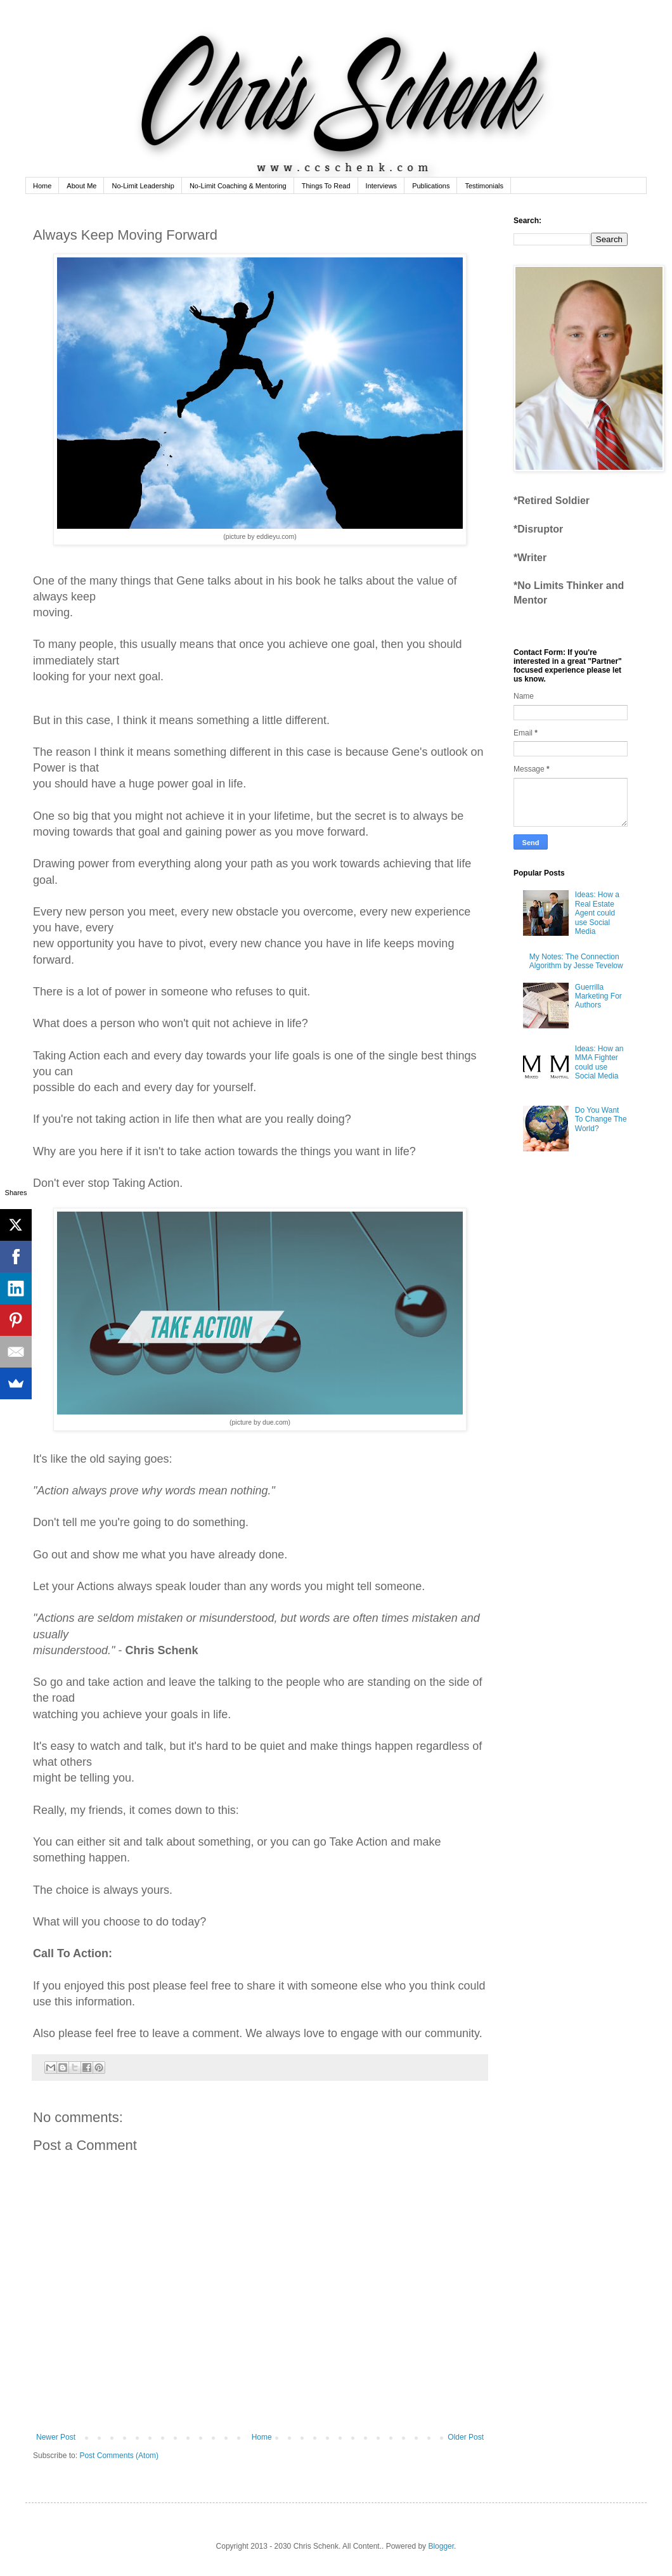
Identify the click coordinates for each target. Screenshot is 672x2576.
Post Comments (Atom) (118, 2455)
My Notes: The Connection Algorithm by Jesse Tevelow (576, 961)
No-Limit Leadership (143, 186)
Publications (430, 186)
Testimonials (484, 186)
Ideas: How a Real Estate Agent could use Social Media (597, 913)
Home (42, 186)
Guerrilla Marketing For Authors (598, 996)
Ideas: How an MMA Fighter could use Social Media (599, 1062)
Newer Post (55, 2437)
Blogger (441, 2546)
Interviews (381, 186)
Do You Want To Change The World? (601, 1119)
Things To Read (326, 186)
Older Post (466, 2437)
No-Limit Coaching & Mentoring (238, 186)
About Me (81, 186)
